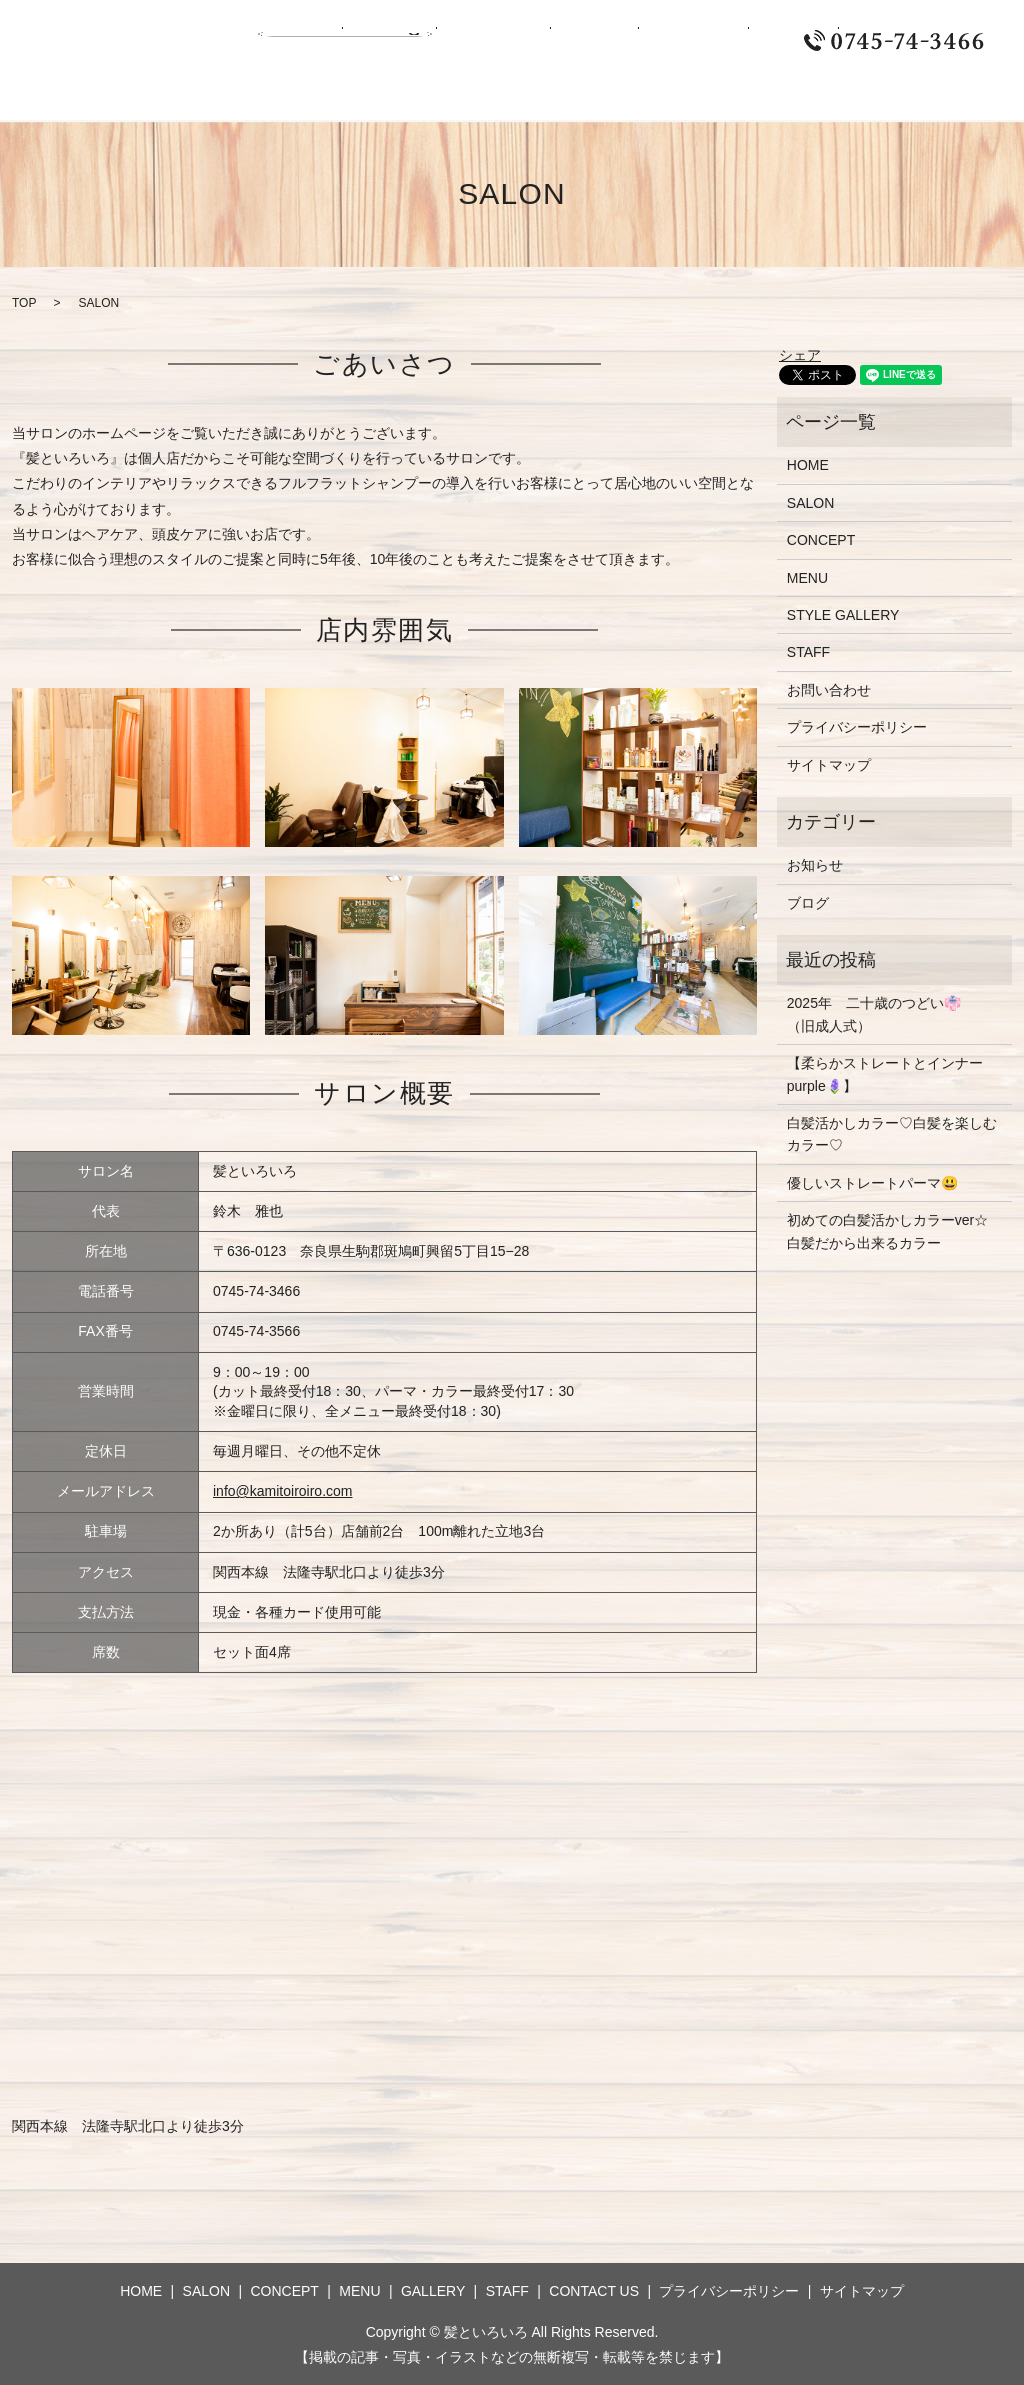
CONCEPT (431, 41)
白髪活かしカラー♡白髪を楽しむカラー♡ (892, 1134)
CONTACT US (748, 41)
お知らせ (815, 865)
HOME (286, 41)
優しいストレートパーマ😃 (872, 1183)
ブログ (808, 903)
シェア (800, 355)
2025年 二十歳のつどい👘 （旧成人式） (881, 1014)
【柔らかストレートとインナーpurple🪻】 (885, 1074)
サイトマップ (829, 765)
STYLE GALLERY (843, 615)
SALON (351, 41)
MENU (507, 41)
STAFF (658, 41)
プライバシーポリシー (857, 727)
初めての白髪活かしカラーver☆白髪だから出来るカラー (887, 1231)
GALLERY (582, 41)
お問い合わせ (829, 690)
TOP (24, 303)
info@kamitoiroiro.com (282, 1491)
